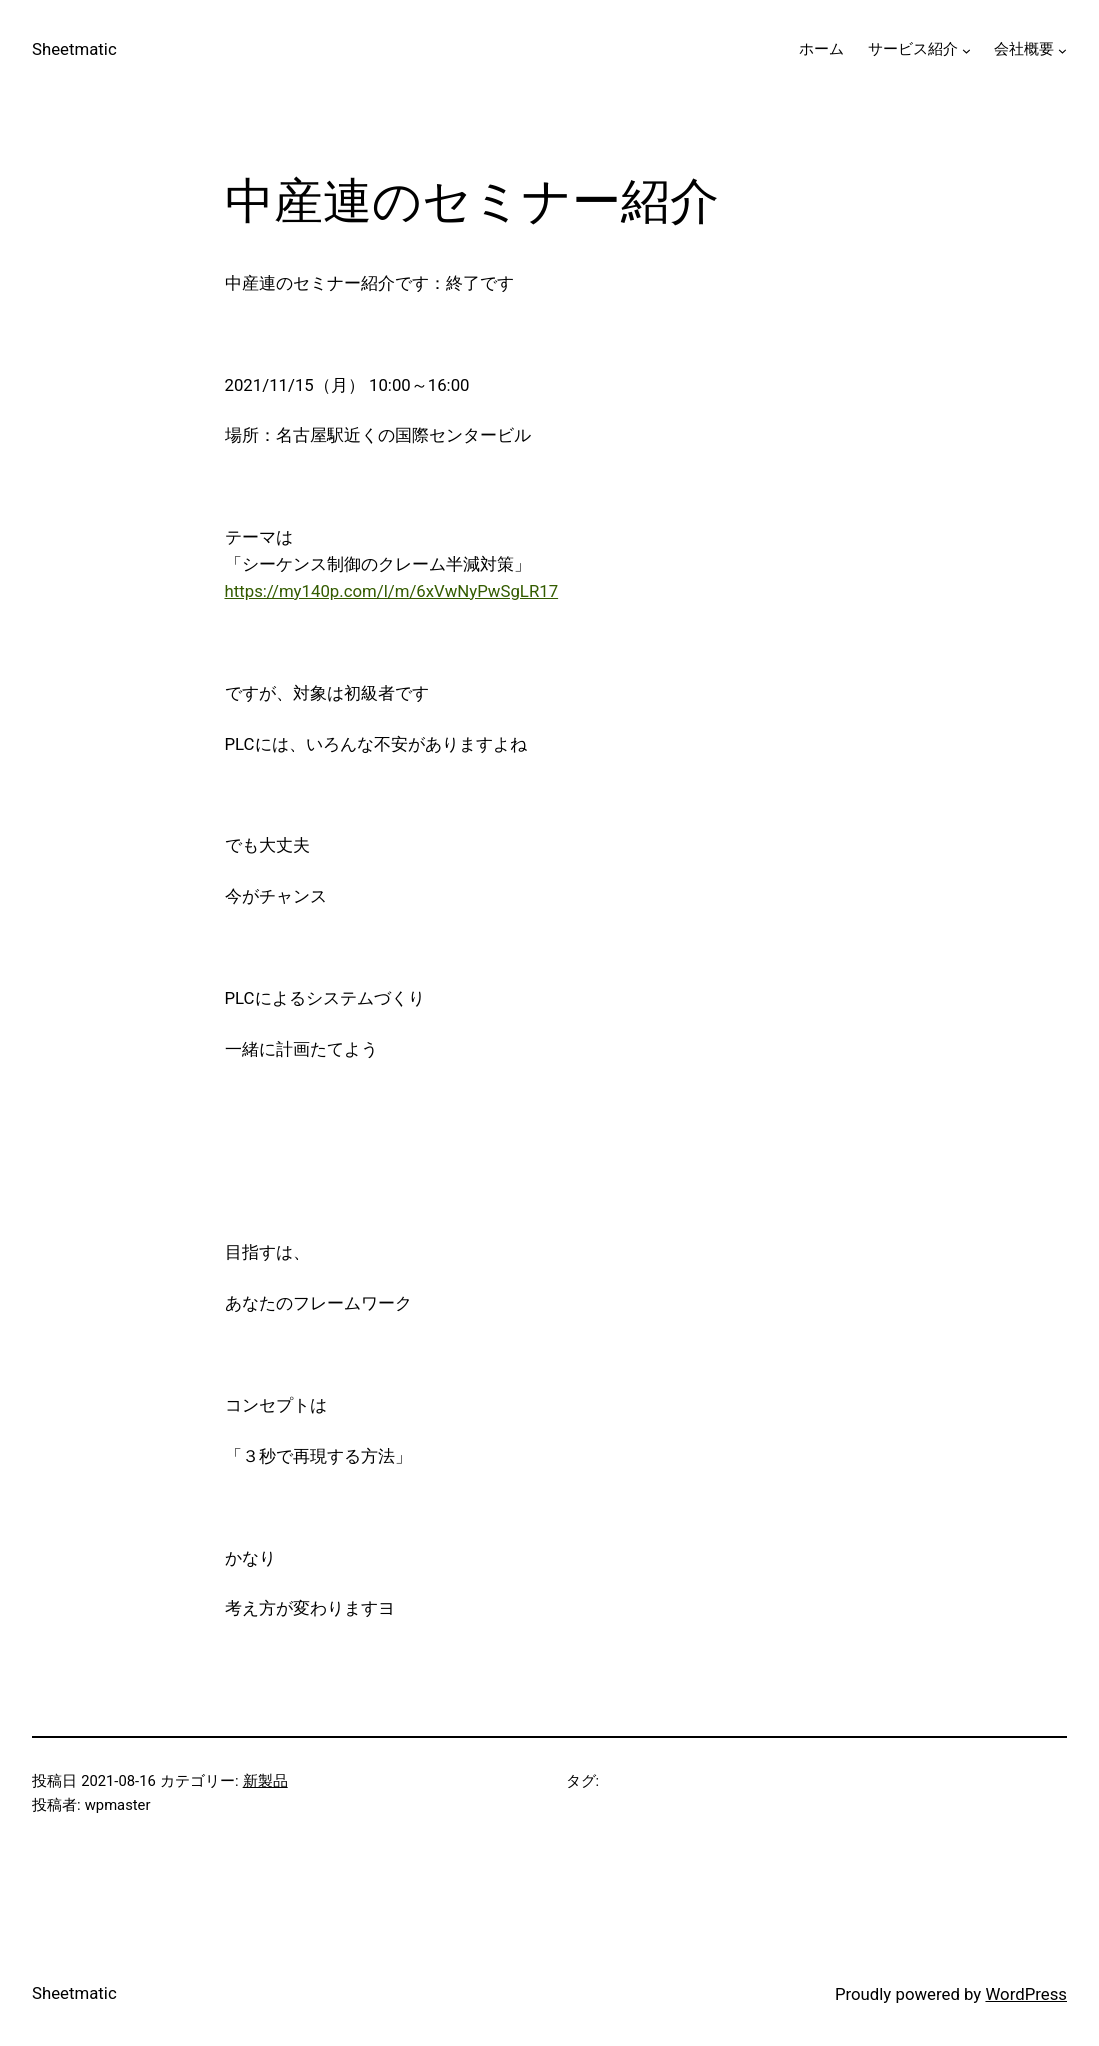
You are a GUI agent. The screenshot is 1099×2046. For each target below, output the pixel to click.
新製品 (265, 1781)
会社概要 (1024, 49)
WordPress (1026, 1994)
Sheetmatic (74, 49)
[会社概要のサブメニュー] (1062, 50)
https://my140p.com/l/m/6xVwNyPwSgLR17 (392, 591)
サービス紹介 (913, 49)
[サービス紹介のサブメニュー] (966, 50)
